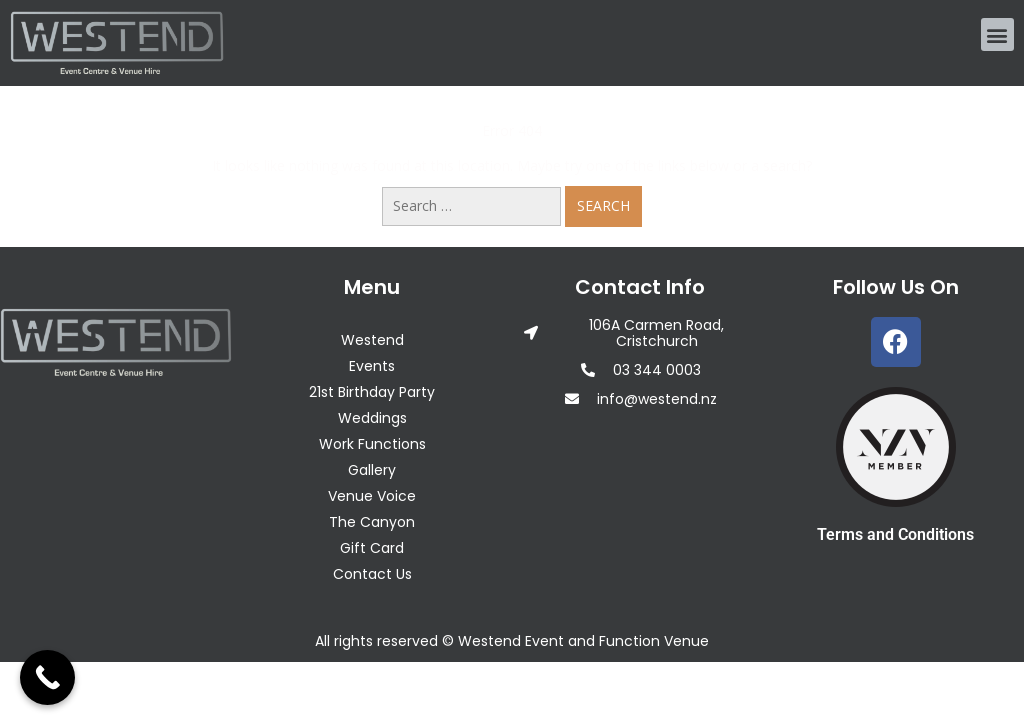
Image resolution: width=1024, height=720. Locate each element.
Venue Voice (372, 496)
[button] (997, 34)
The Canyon (372, 522)
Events (372, 366)
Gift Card (372, 548)
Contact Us (372, 574)
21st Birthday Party (372, 392)
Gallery (372, 470)
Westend (372, 340)
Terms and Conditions (895, 534)
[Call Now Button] (47, 677)
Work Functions (372, 444)
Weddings (372, 418)
